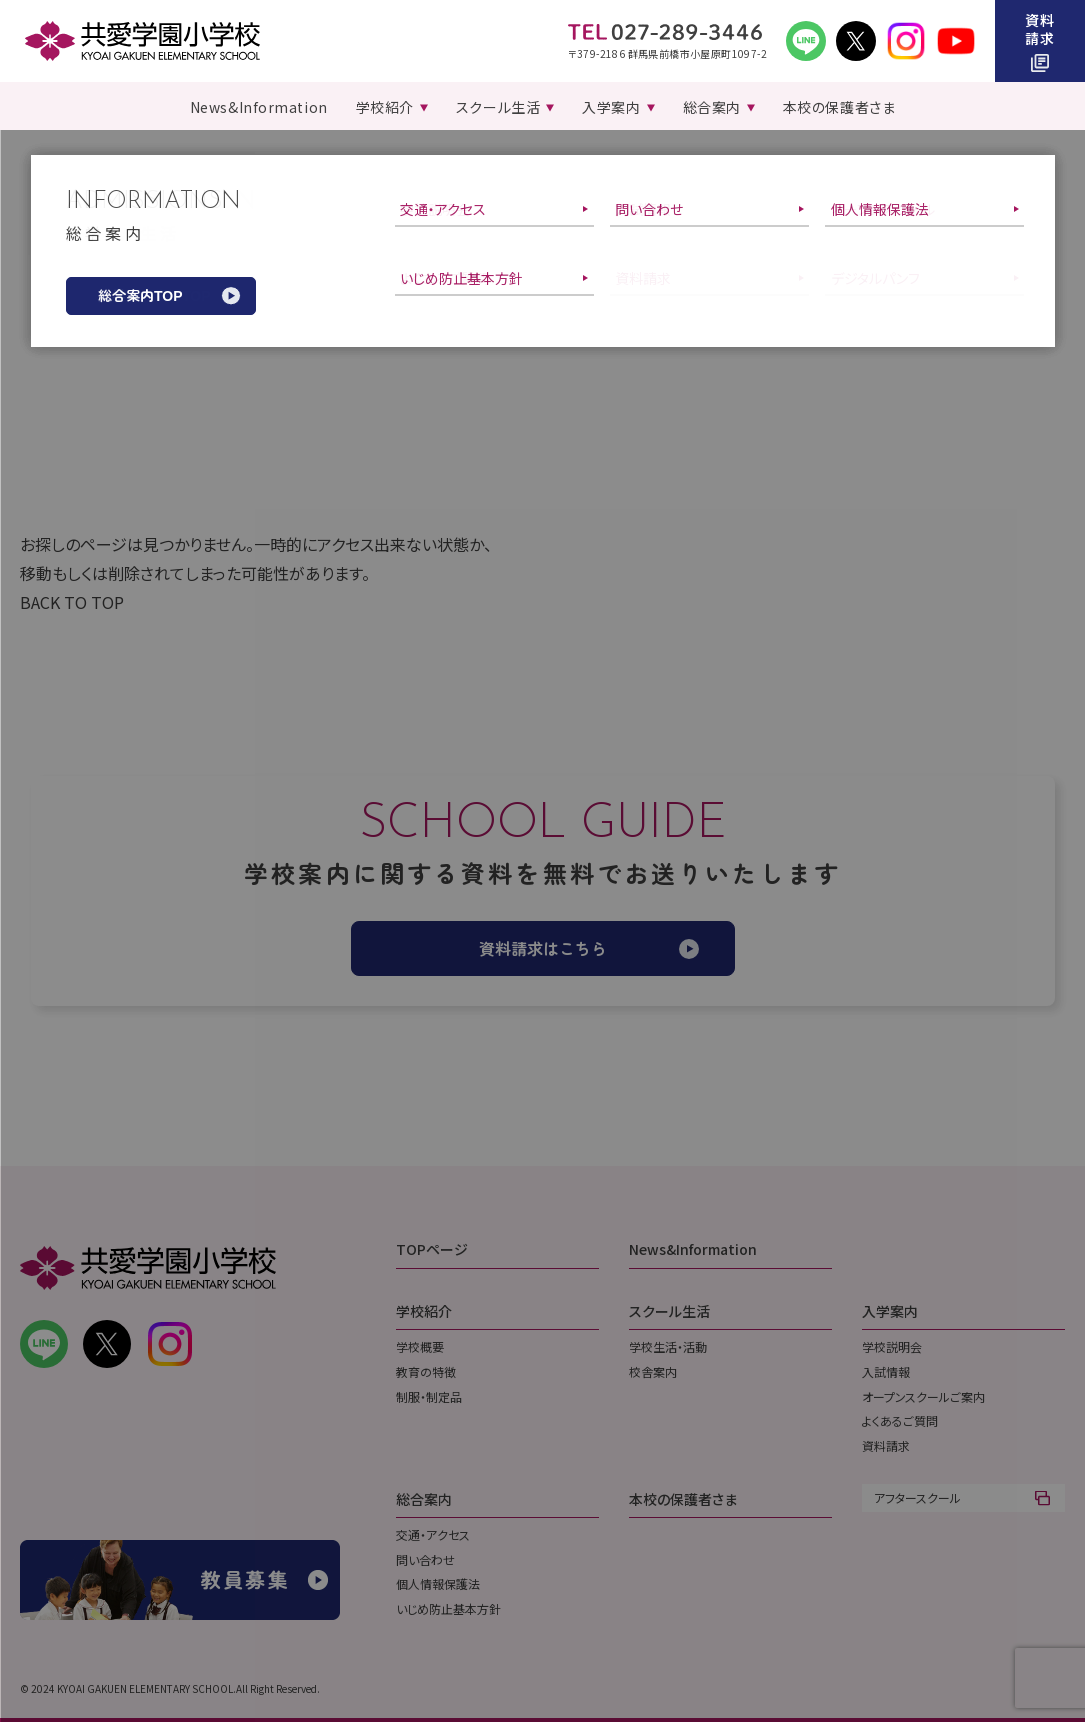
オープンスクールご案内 (923, 1396)
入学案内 (890, 1311)
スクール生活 (669, 1311)
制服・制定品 (429, 1396)
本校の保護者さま (683, 1499)
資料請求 (886, 1445)
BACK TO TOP (72, 602)
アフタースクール (917, 1497)
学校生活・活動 (668, 1346)
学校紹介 (424, 1311)
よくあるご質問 (900, 1420)
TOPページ (432, 1249)
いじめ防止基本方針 (448, 1608)
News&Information (693, 1249)
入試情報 (886, 1371)
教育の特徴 (426, 1371)
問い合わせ (425, 1559)
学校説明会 (892, 1346)
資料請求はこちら (543, 948)
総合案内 (424, 1499)
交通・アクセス (433, 1534)
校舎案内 (653, 1371)
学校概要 (420, 1346)
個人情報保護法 (438, 1583)
